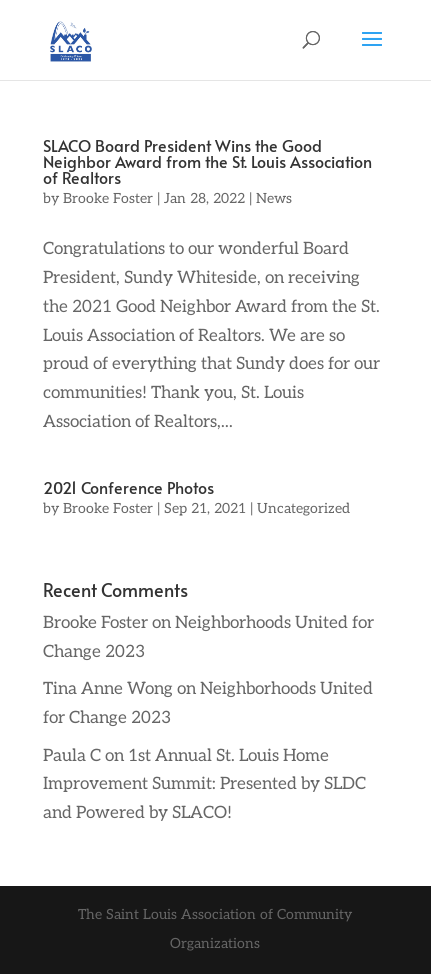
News (274, 198)
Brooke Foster (108, 198)
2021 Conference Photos (128, 487)
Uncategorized (303, 508)
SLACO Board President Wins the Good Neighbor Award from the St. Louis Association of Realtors (207, 161)
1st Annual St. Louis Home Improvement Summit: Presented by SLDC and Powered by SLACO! (204, 785)
